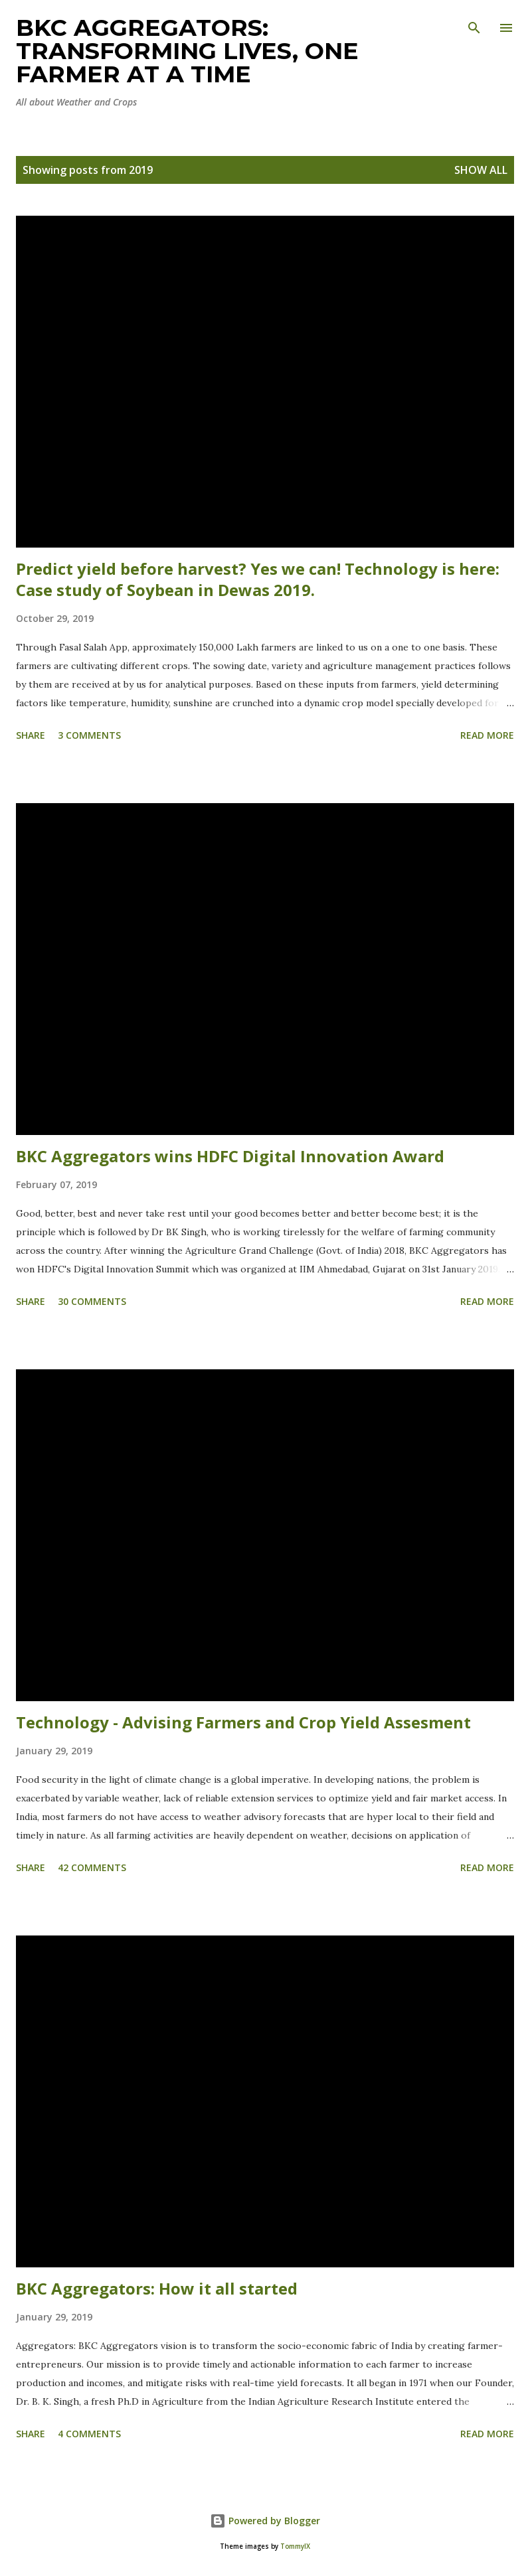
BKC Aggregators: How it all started (157, 2288)
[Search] (474, 24)
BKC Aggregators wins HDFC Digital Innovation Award (230, 1156)
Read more (487, 735)
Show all (480, 170)
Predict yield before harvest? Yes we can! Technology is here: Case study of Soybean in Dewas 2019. (257, 579)
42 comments (92, 1867)
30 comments (92, 1301)
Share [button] (30, 735)
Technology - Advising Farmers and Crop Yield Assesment (243, 1722)
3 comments (89, 735)
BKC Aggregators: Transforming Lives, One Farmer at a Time (187, 50)
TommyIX (295, 2546)
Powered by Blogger (265, 2520)
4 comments (89, 2433)
